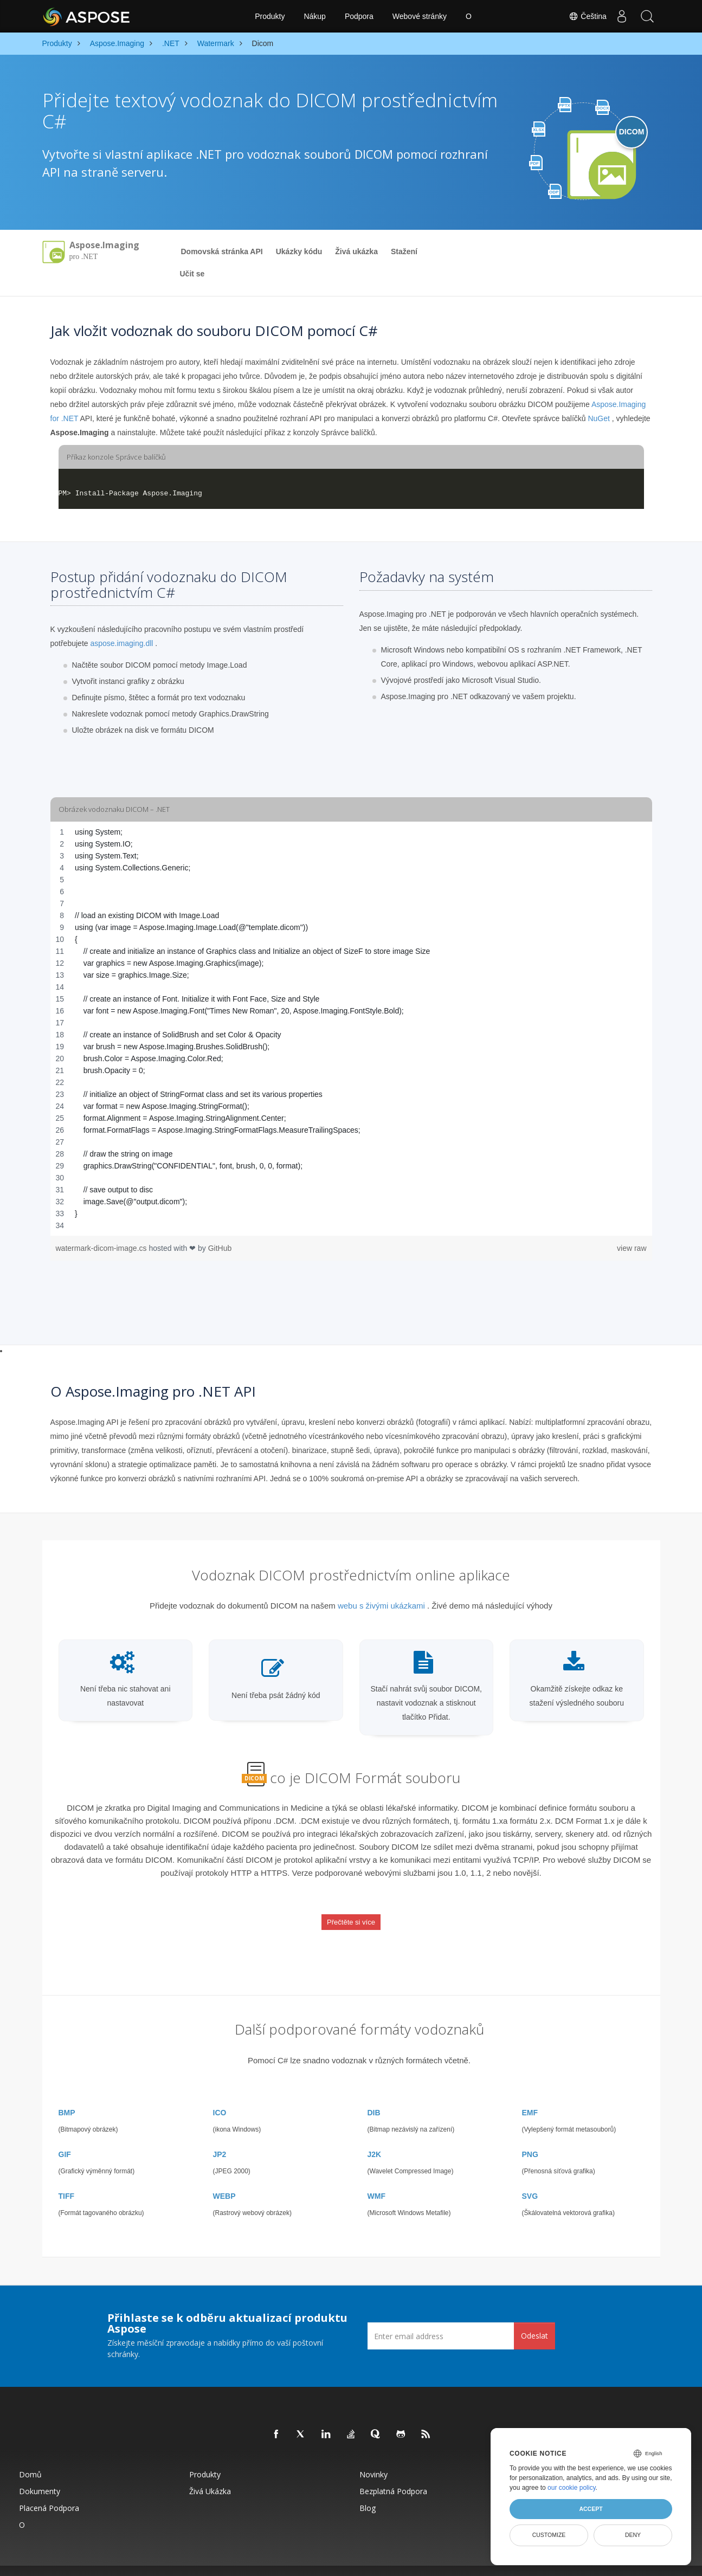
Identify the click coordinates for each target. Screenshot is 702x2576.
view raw (631, 1248)
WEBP (224, 2178)
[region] (351, 1028)
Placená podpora (49, 2490)
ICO (220, 2094)
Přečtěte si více (351, 1914)
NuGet (598, 418)
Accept (590, 2509)
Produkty (270, 16)
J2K (375, 2136)
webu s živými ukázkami (381, 1605)
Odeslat (534, 2318)
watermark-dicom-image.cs (102, 1248)
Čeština (584, 16)
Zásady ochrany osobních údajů (394, 2562)
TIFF (67, 2178)
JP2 (220, 2136)
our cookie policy (572, 2487)
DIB (374, 2094)
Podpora (359, 16)
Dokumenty (39, 2473)
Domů (30, 2456)
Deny (633, 2535)
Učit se (192, 273)
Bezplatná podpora (393, 2473)
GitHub (220, 1248)
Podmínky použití (462, 2562)
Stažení (404, 251)
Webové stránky (419, 16)
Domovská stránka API (222, 251)
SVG (530, 2178)
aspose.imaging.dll (121, 643)
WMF (376, 2178)
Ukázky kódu (299, 251)
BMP (67, 2094)
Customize (549, 2535)
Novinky (373, 2456)
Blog (367, 2490)
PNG (530, 2136)
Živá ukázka (356, 251)
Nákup (314, 16)
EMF (530, 2094)
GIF (65, 2136)
